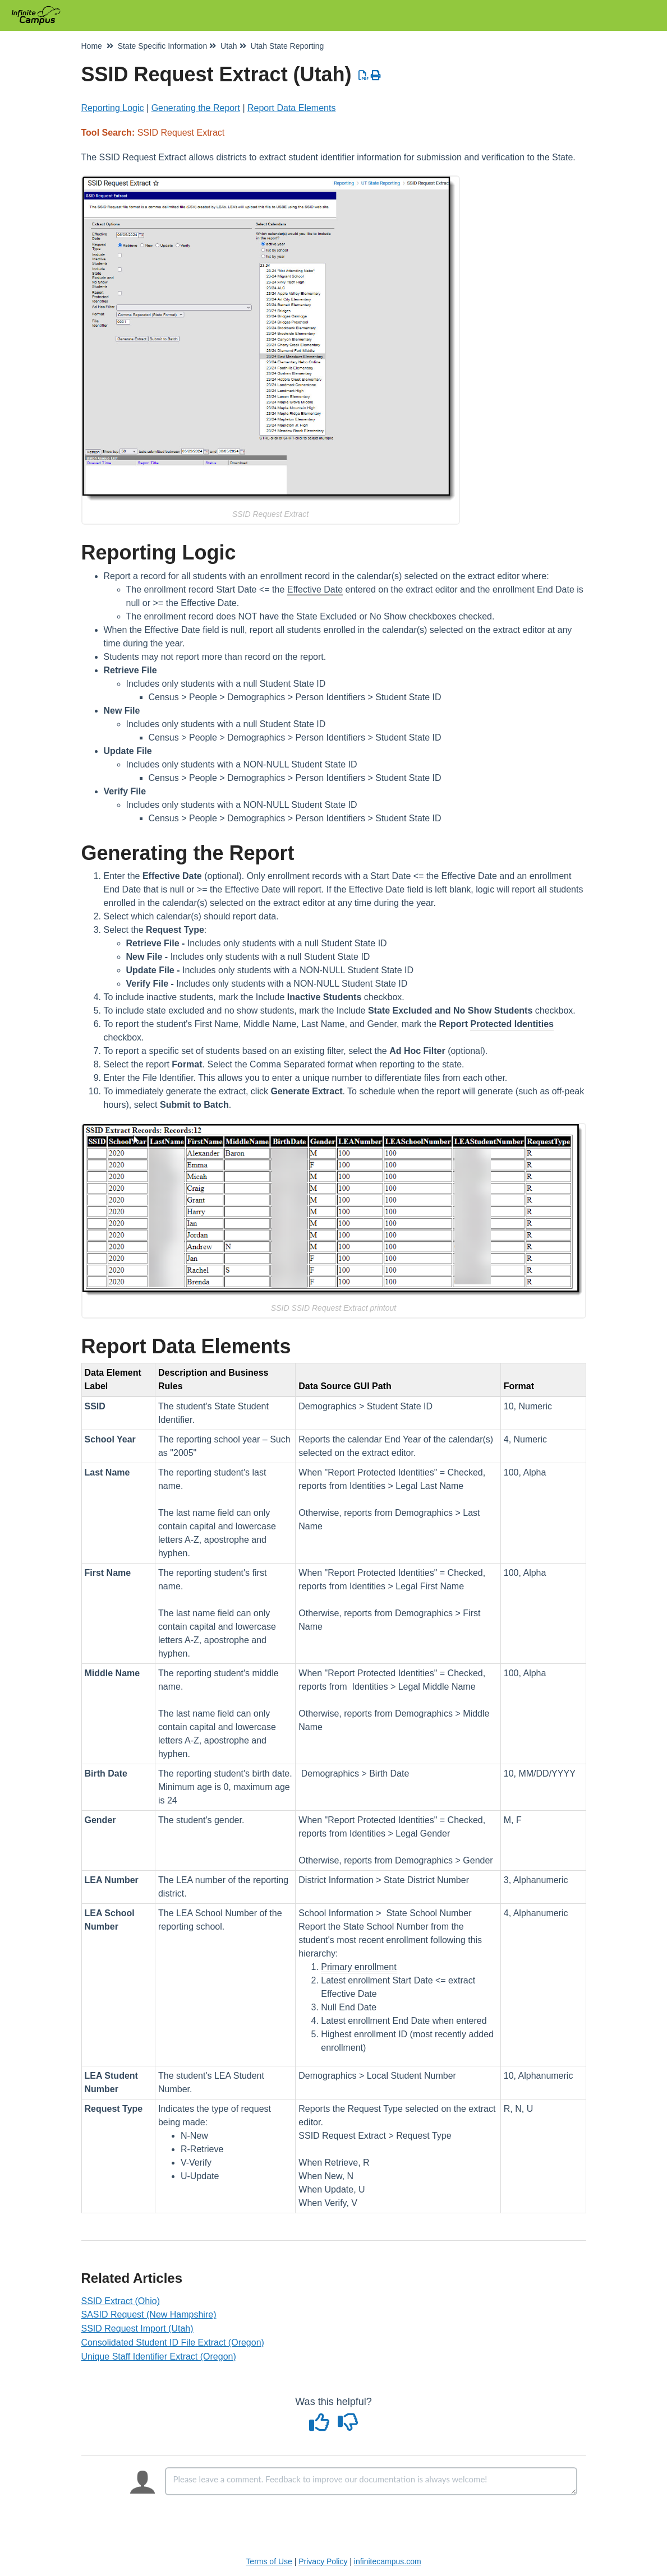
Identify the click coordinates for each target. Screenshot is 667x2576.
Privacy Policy (322, 2561)
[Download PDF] (363, 75)
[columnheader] (118, 1380)
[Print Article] (376, 75)
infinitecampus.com (387, 2561)
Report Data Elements (291, 108)
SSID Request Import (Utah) (137, 2328)
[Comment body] (371, 2481)
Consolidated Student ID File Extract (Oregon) (172, 2342)
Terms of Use (269, 2561)
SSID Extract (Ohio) (120, 2301)
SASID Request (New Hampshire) (149, 2314)
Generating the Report (195, 108)
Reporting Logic (112, 108)
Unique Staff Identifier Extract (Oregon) (158, 2356)
